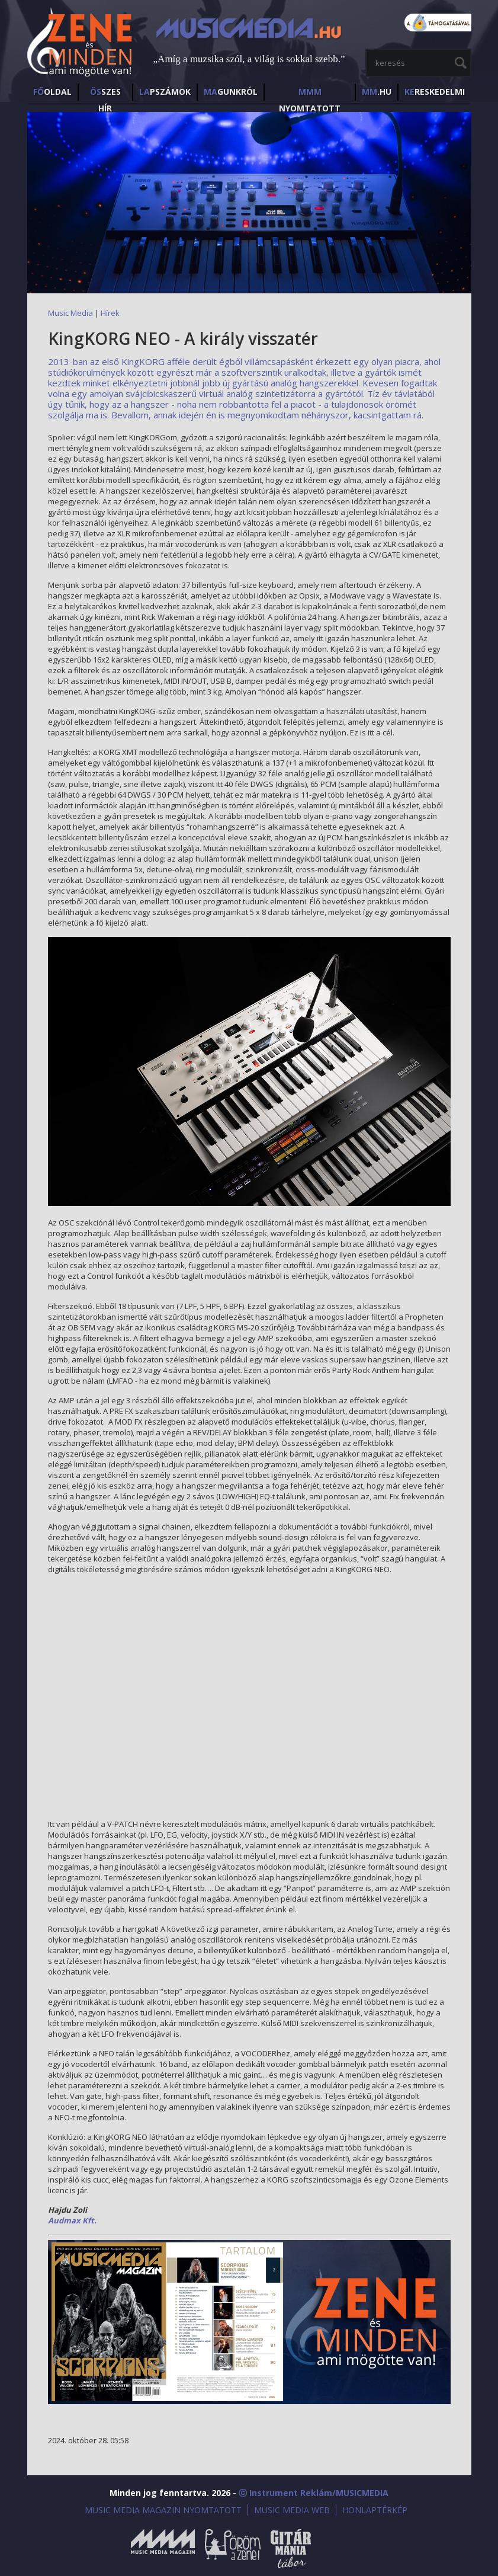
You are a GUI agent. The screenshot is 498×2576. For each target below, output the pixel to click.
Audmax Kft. (72, 2220)
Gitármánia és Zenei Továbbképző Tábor (291, 2548)
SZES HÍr (105, 93)
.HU (376, 91)
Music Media (70, 313)
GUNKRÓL (231, 91)
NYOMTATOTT (309, 93)
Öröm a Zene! (233, 2548)
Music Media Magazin (163, 2548)
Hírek (110, 313)
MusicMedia (80, 43)
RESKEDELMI (434, 91)
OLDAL (52, 91)
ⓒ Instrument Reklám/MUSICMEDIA (313, 2492)
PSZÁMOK (165, 91)
